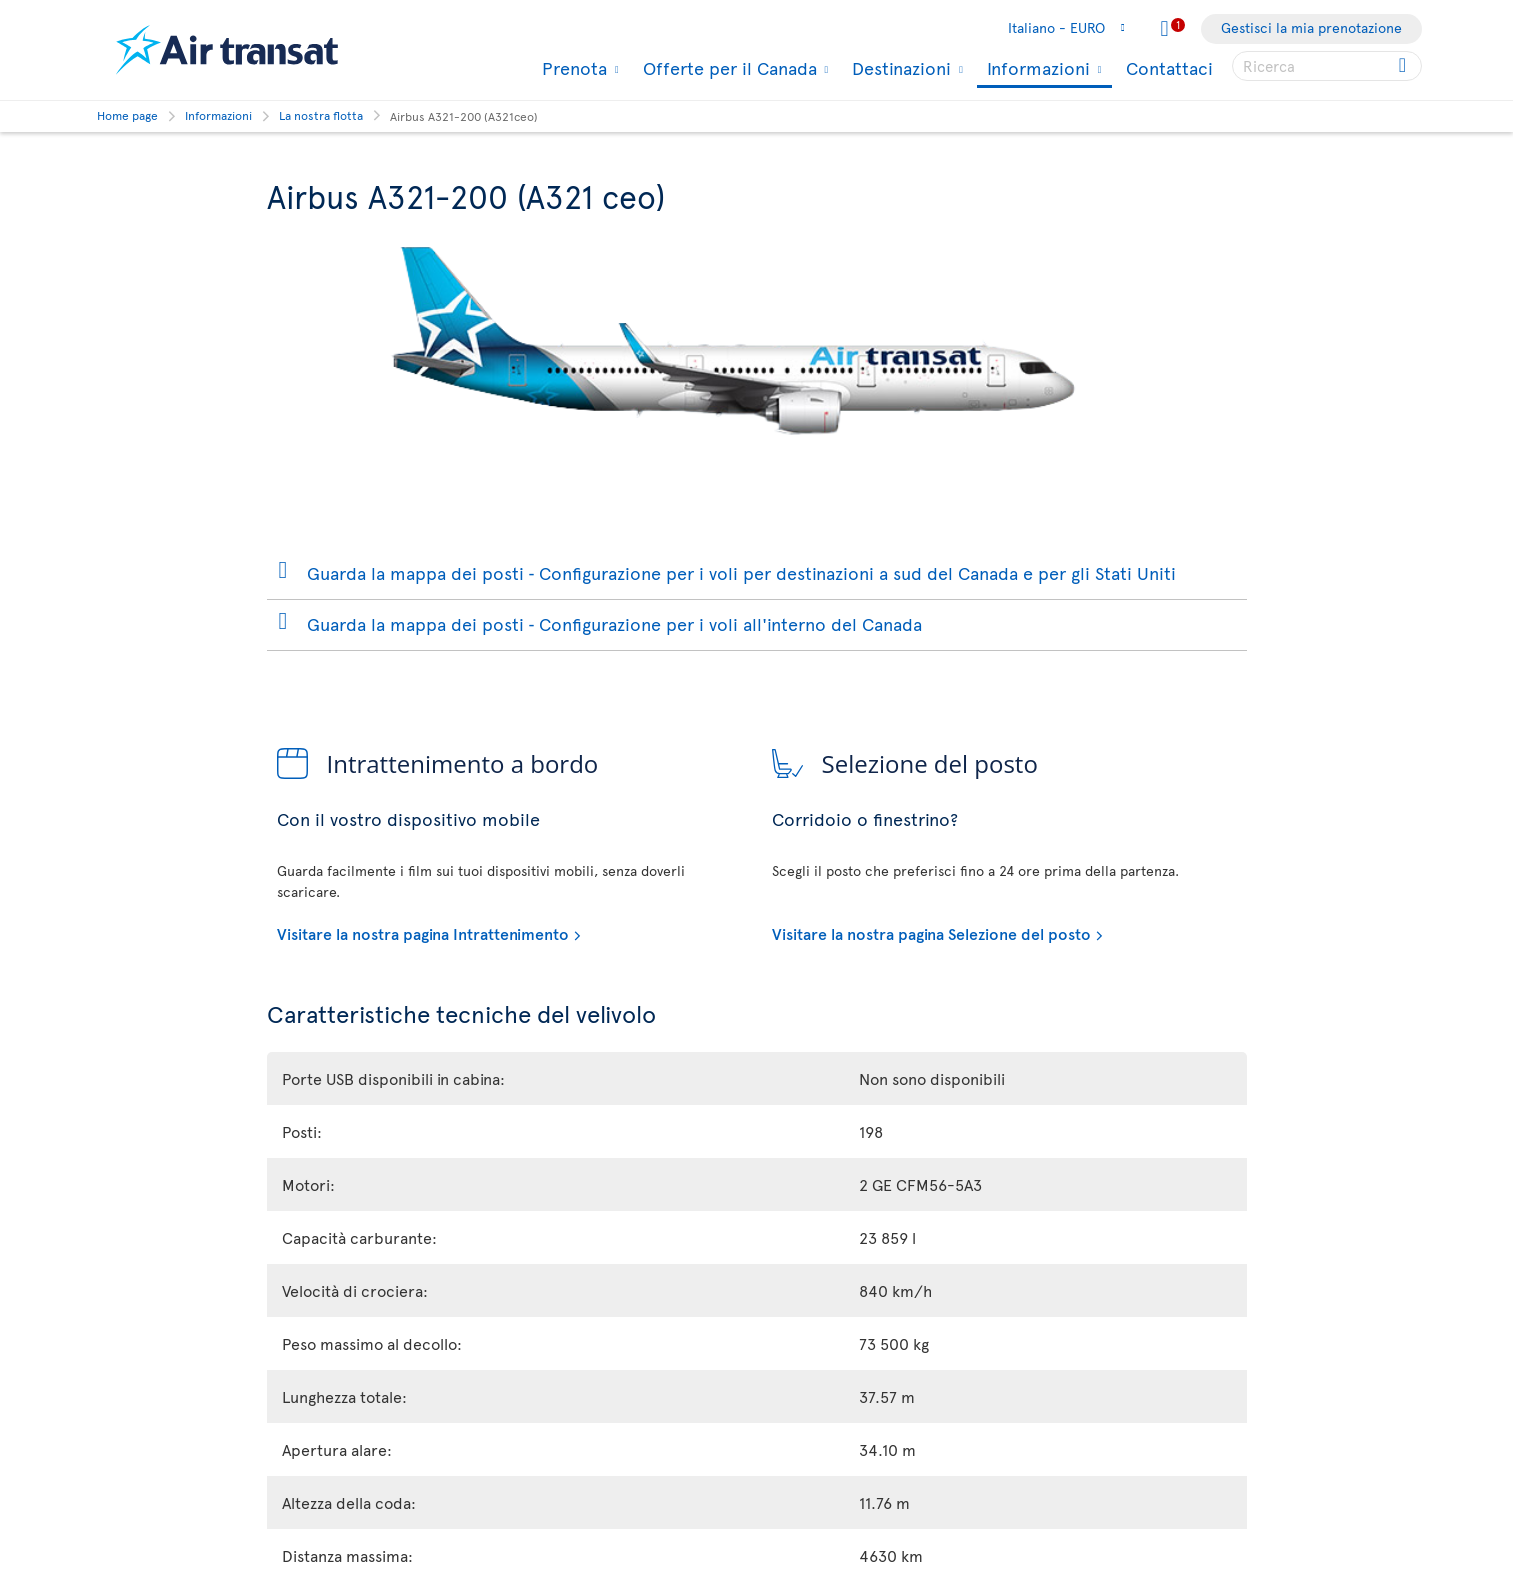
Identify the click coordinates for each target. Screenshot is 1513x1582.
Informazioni (1036, 69)
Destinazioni (899, 68)
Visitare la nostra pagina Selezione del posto (931, 933)
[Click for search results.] (1404, 66)
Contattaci (1169, 67)
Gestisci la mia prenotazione (1311, 27)
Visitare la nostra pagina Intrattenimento (423, 933)
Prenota (572, 68)
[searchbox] (1327, 66)
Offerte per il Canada (727, 68)
